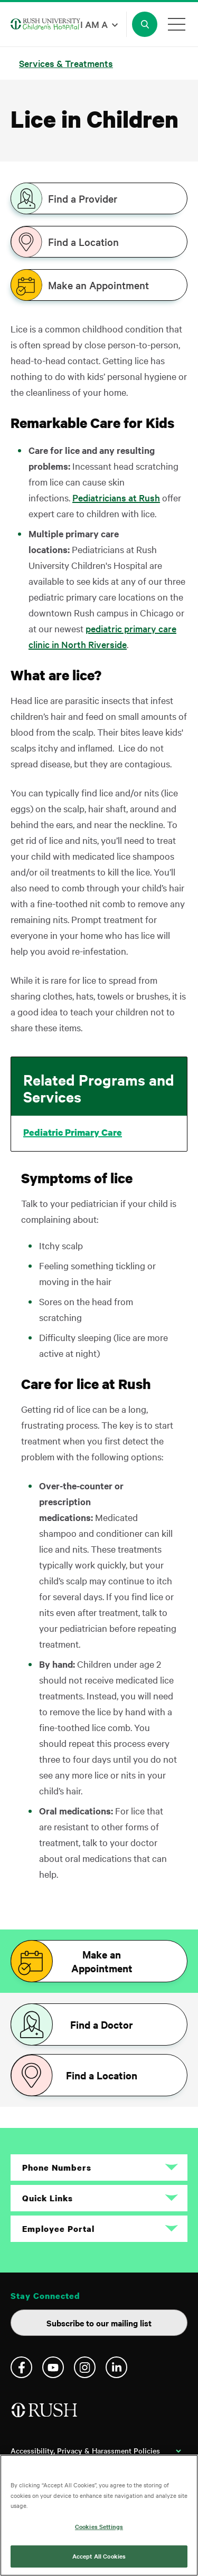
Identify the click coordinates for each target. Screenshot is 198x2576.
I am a (94, 24)
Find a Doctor (101, 2024)
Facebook (21, 2367)
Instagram (85, 2367)
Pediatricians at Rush (116, 497)
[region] (99, 2515)
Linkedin (116, 2367)
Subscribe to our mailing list (99, 2322)
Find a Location (83, 242)
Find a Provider (82, 198)
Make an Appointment (98, 285)
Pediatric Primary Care (72, 1132)
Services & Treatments (66, 63)
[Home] (45, 2414)
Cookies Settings (99, 2526)
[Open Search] (144, 24)
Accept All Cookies (99, 2556)
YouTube (53, 2367)
